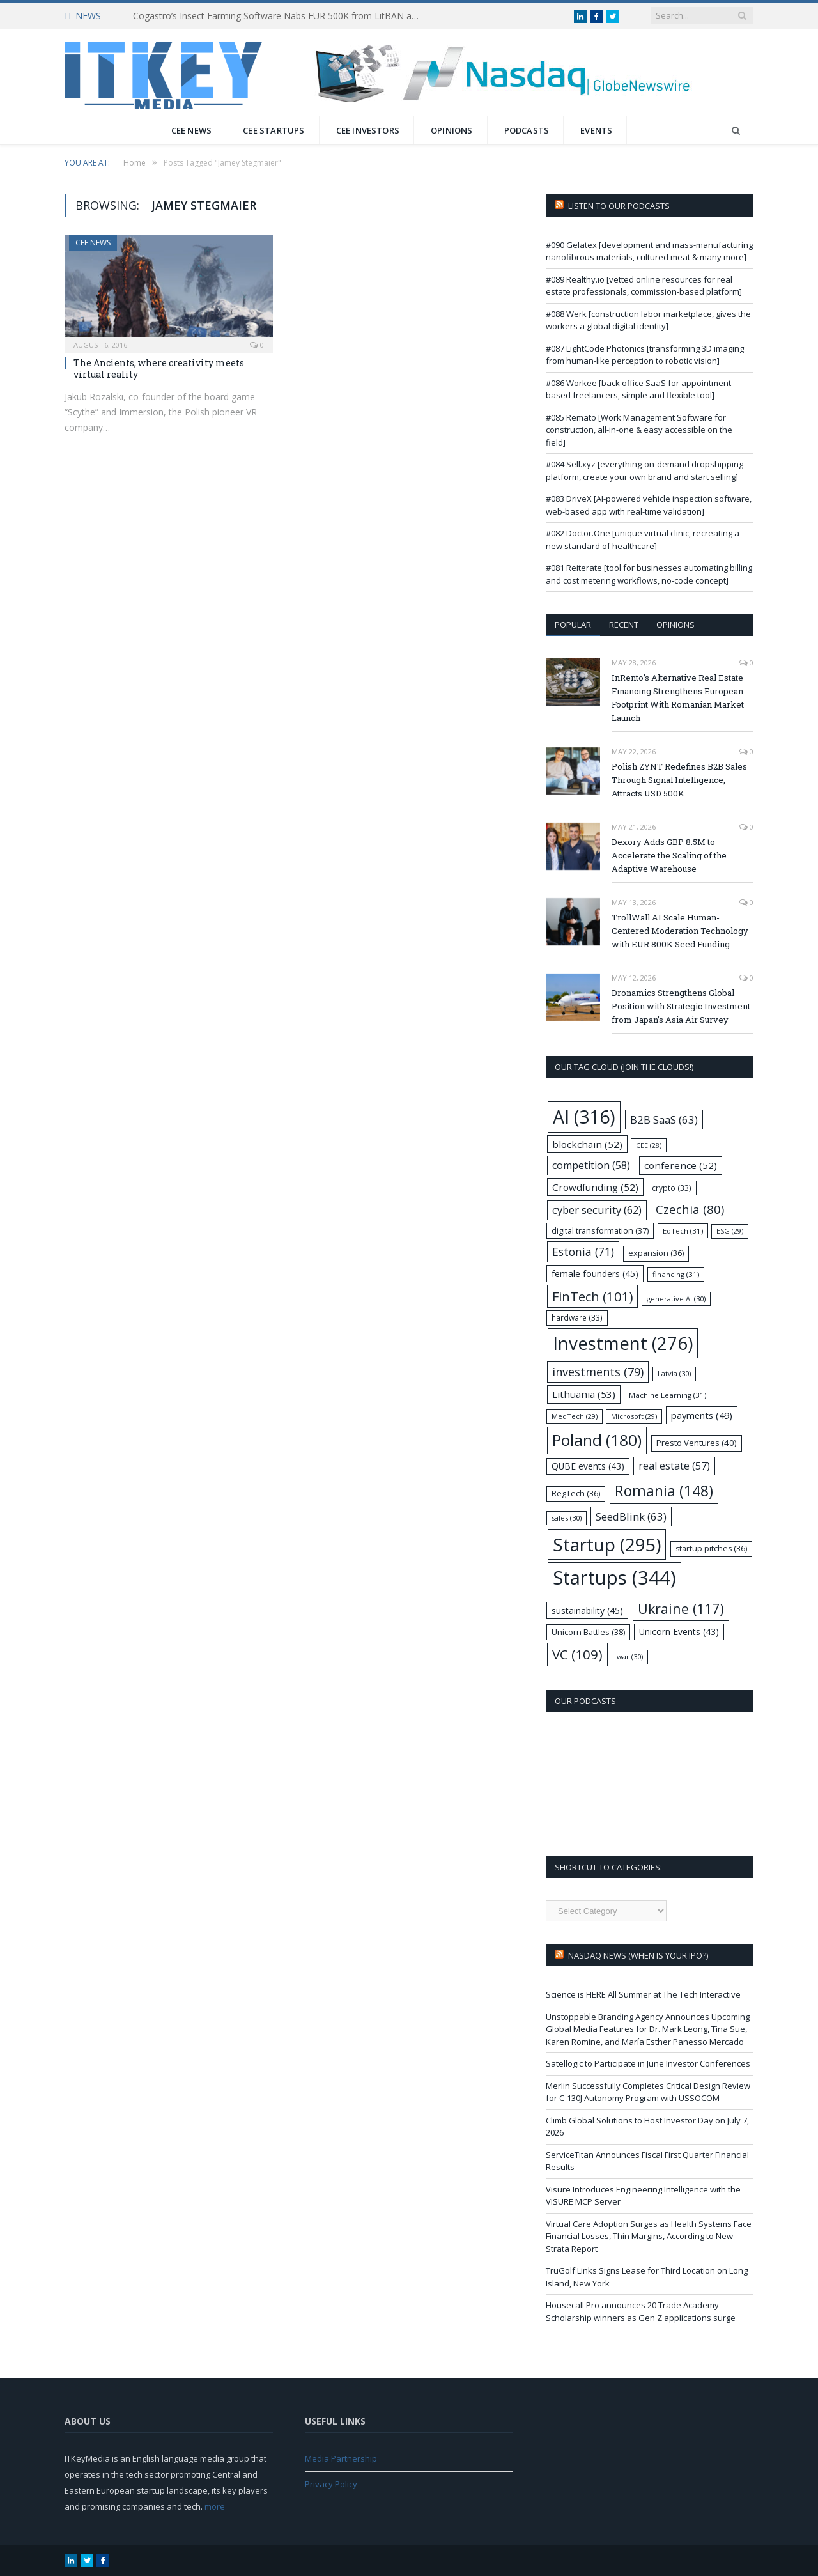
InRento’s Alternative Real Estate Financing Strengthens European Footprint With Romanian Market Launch (678, 698)
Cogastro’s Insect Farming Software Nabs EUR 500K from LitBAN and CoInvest (280, 16)
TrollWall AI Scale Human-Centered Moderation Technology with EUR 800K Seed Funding (680, 931)
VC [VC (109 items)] (577, 1654)
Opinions (452, 130)
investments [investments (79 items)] (598, 1371)
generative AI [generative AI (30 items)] (676, 1298)
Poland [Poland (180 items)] (597, 1439)
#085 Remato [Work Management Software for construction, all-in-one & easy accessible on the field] (639, 430)
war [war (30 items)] (630, 1656)
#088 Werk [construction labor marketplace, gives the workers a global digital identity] (648, 320)
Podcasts (527, 130)
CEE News (191, 130)
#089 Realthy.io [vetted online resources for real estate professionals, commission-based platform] (644, 286)
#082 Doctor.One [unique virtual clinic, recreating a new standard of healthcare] (642, 539)
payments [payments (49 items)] (701, 1415)
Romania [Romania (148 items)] (664, 1490)
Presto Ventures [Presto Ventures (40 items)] (696, 1442)
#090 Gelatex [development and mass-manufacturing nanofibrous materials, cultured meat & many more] (649, 251)
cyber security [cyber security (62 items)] (597, 1209)
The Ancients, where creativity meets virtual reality (158, 368)
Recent (623, 624)
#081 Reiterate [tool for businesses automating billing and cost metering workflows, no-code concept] (649, 574)
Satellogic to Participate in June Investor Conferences (648, 2063)
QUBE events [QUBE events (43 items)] (588, 1466)
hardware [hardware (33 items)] (577, 1317)
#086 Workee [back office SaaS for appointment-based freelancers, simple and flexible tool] (640, 389)
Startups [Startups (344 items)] (614, 1577)
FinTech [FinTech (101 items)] (592, 1296)
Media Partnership (341, 2458)
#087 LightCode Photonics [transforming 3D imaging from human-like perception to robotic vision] (645, 355)
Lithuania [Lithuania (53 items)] (583, 1394)
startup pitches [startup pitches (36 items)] (711, 1548)
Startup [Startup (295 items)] (607, 1544)
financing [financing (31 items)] (675, 1274)
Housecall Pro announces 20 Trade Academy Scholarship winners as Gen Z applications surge (641, 2311)
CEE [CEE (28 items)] (648, 1145)
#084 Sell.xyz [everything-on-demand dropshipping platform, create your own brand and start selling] (644, 470)
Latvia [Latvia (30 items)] (674, 1373)
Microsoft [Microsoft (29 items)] (634, 1416)
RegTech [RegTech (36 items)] (576, 1493)
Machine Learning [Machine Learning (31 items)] (667, 1395)
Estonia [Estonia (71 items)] (583, 1251)
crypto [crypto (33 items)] (671, 1188)
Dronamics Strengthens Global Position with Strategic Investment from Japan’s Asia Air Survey (681, 1006)
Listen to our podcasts (619, 206)
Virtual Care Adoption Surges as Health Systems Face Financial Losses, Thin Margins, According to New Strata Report (649, 2236)
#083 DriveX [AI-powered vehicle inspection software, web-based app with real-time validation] (649, 505)
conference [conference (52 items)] (680, 1165)
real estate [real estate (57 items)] (674, 1466)
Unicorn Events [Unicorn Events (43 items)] (679, 1632)
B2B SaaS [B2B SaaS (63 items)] (664, 1119)
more (214, 2506)
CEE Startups (273, 130)
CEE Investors (368, 130)
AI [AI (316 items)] (584, 1116)
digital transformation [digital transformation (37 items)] (600, 1230)
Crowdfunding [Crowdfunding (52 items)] (595, 1187)
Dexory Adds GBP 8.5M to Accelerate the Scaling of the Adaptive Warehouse (669, 855)
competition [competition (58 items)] (591, 1165)
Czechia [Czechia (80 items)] (690, 1209)
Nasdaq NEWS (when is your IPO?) (638, 1955)
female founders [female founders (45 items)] (595, 1274)
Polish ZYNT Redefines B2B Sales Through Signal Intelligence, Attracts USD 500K (679, 780)
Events (596, 130)
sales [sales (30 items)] (567, 1518)
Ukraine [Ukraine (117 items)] (681, 1608)
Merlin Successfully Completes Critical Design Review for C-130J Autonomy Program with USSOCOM (648, 2092)
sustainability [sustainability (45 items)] (587, 1610)
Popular (573, 624)
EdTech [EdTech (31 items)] (683, 1231)
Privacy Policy (331, 2484)
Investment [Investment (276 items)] (623, 1343)
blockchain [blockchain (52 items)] (587, 1144)
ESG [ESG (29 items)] (729, 1231)
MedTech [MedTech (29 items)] (575, 1416)
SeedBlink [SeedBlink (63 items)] (631, 1516)
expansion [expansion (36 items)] (656, 1253)
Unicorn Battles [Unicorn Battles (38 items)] (588, 1632)
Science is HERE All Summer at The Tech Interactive (643, 1994)
